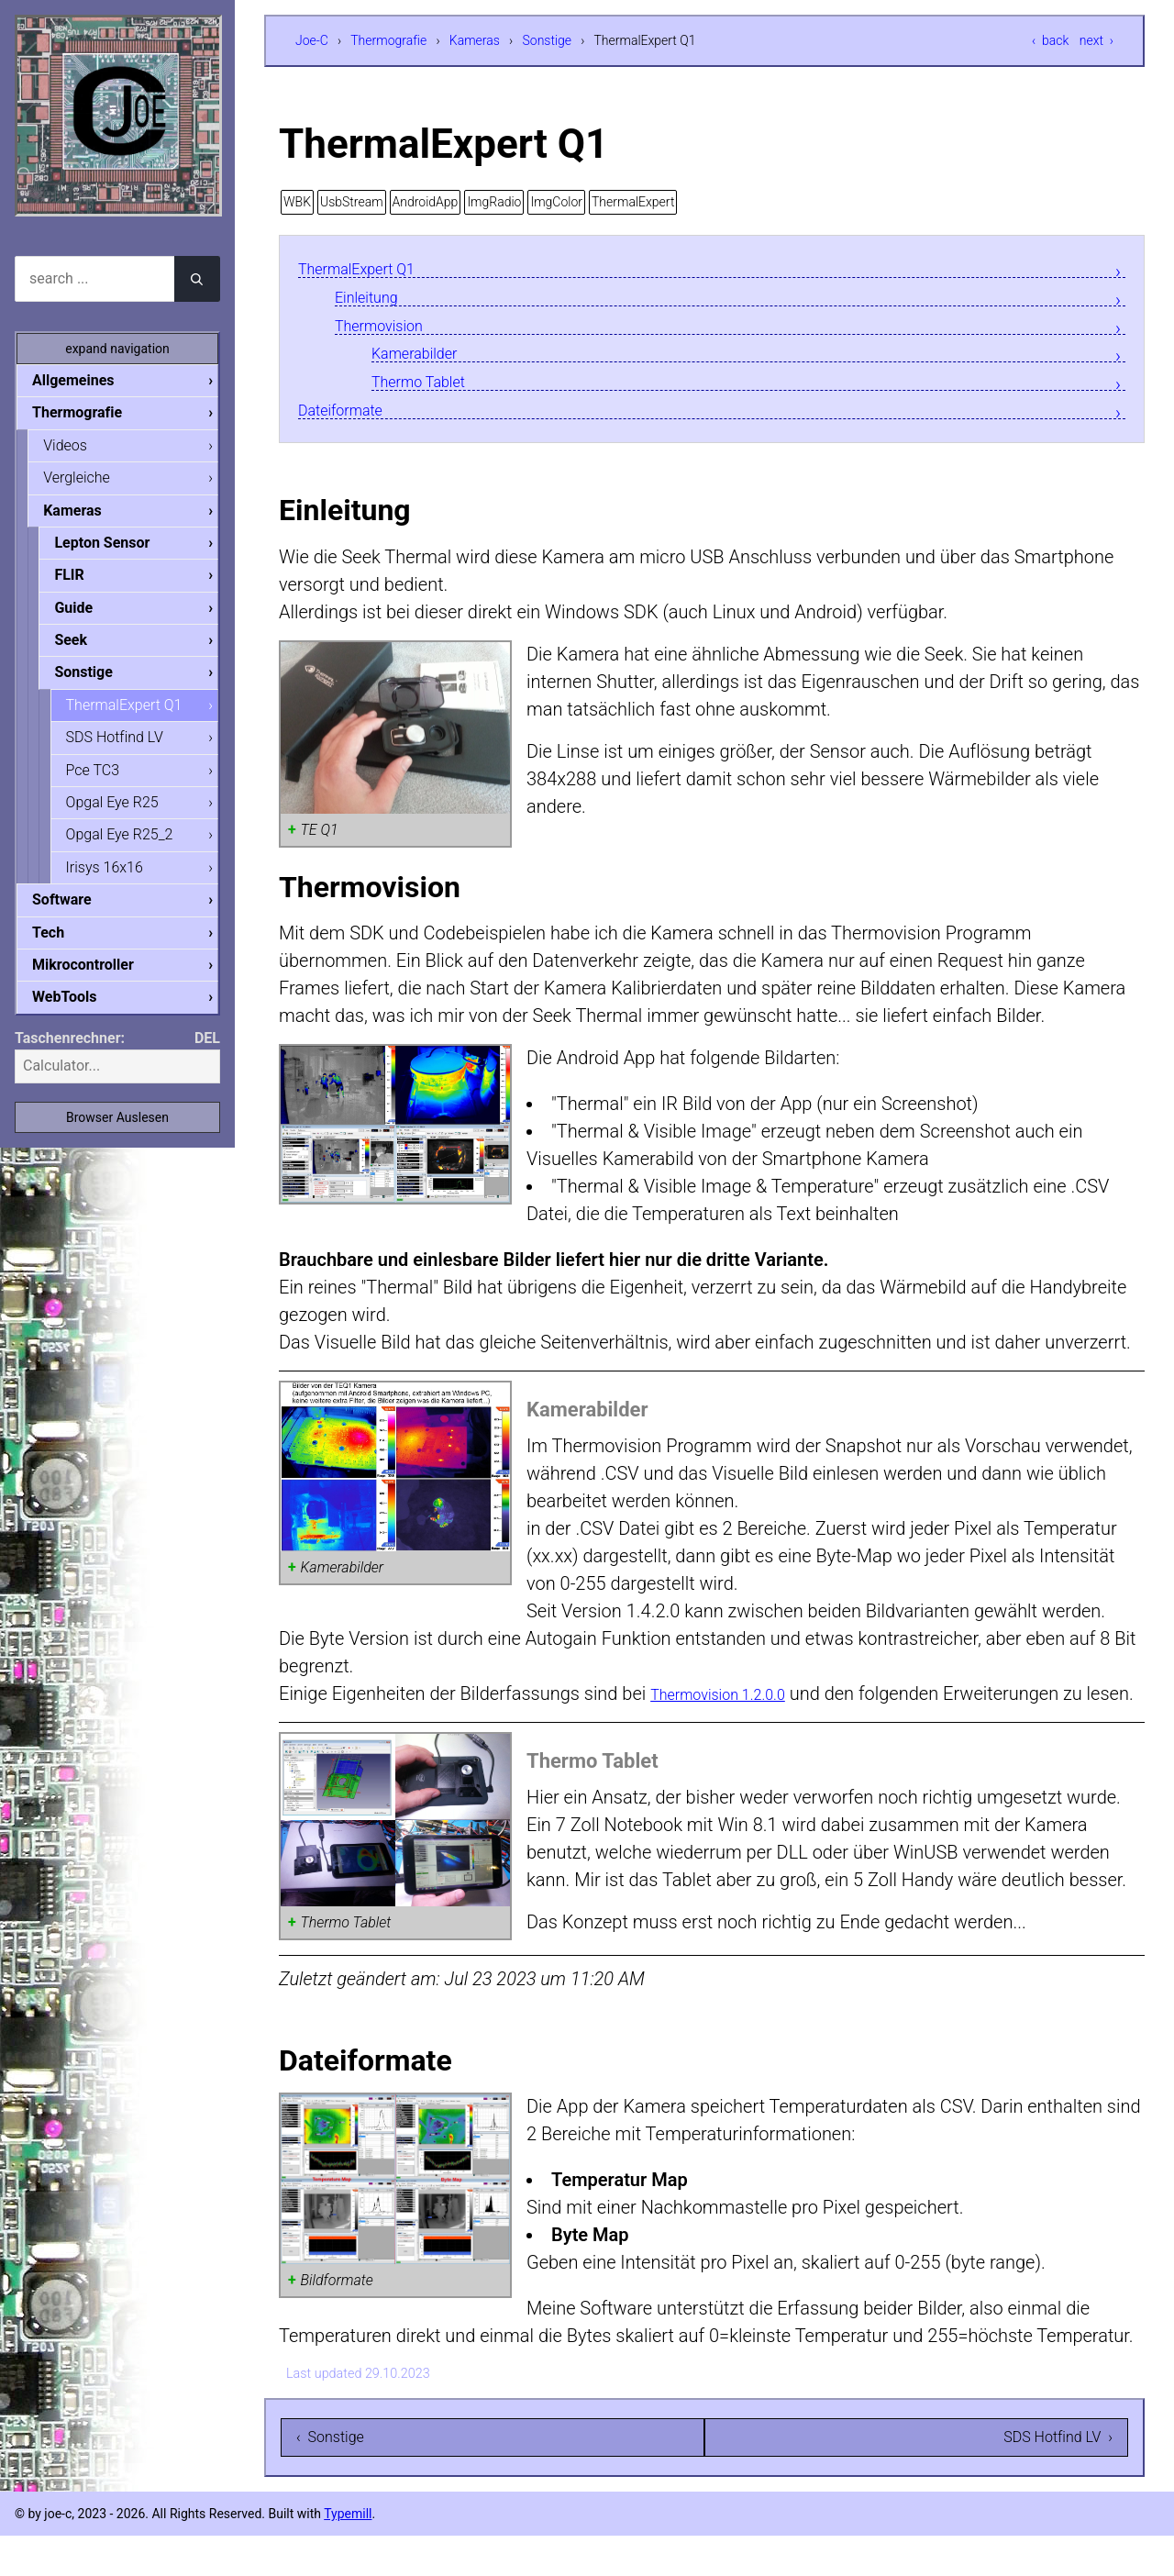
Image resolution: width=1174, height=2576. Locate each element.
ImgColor (556, 201)
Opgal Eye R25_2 (134, 847)
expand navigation (117, 348)
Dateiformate (351, 420)
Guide (88, 614)
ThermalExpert (633, 201)
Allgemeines (88, 380)
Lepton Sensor (116, 547)
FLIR (83, 580)
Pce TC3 (107, 781)
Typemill (347, 2554)
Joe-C (311, 40)
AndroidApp (426, 201)
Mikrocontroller (98, 981)
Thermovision (390, 329)
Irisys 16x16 (119, 881)
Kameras (474, 40)
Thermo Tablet (429, 390)
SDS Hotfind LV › (1058, 2477)
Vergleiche (91, 480)
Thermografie (388, 40)
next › (1096, 40)
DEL (207, 1056)
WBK (297, 201)
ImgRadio (494, 201)
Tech (63, 948)
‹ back (1050, 40)
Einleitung (374, 299)
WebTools (79, 1014)
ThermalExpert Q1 (371, 269)
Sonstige (547, 40)
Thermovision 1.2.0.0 (734, 1706)
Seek (85, 647)
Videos (80, 447)
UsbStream (351, 201)
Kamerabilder (425, 360)
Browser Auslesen (117, 1135)
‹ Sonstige (330, 2477)
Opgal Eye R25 (127, 814)
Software (76, 914)
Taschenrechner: (70, 1056)
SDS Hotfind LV (129, 747)
